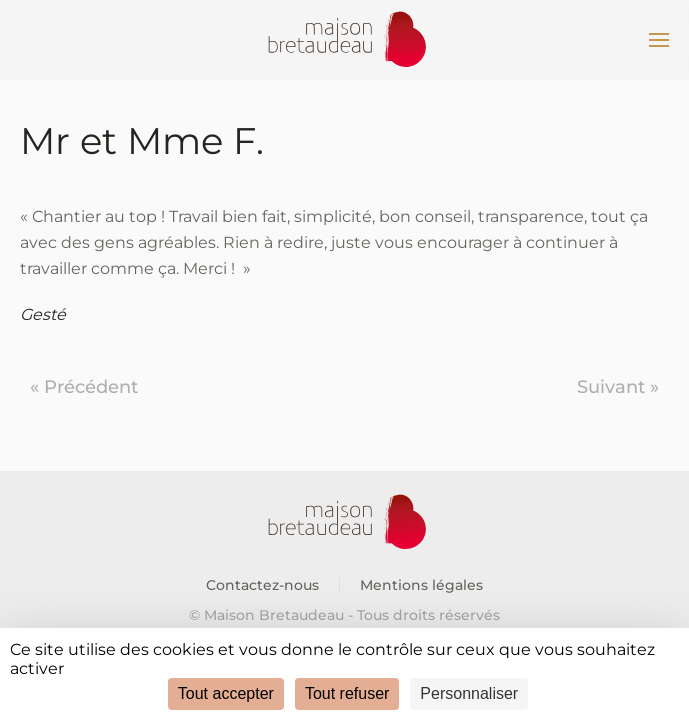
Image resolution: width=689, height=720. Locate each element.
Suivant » (618, 387)
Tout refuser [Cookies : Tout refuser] (347, 693)
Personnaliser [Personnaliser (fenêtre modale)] (469, 693)
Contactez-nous (262, 585)
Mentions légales (421, 585)
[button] (659, 40)
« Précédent (84, 387)
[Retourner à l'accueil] (345, 40)
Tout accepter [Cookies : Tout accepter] (226, 693)
